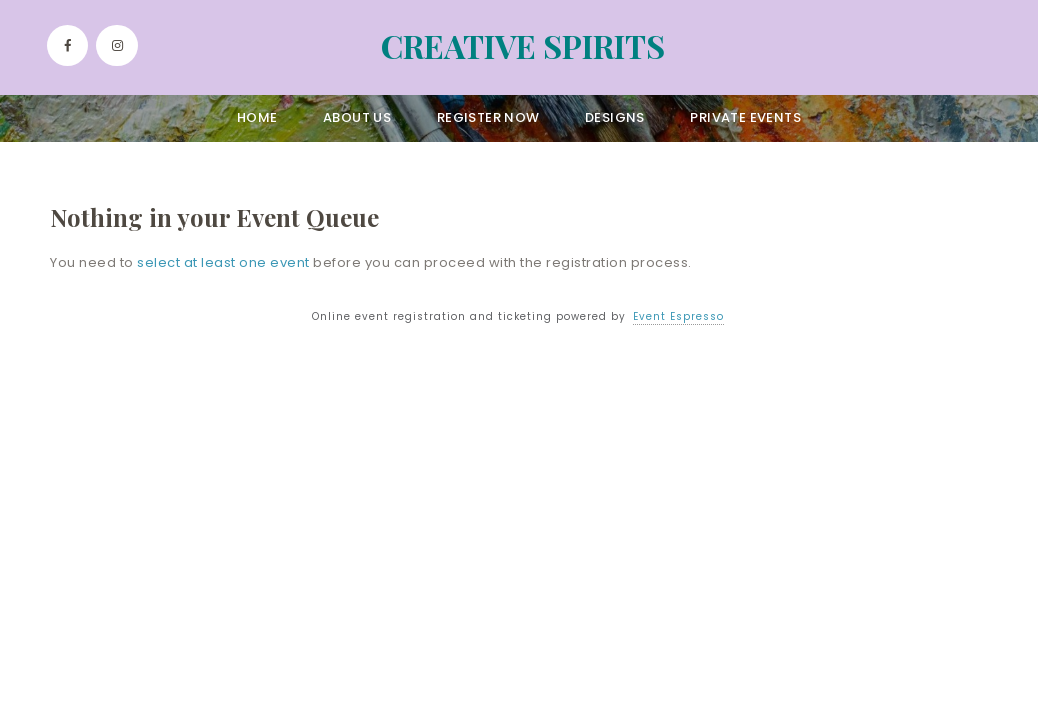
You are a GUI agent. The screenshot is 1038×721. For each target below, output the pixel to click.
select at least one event (223, 262)
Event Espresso (678, 316)
